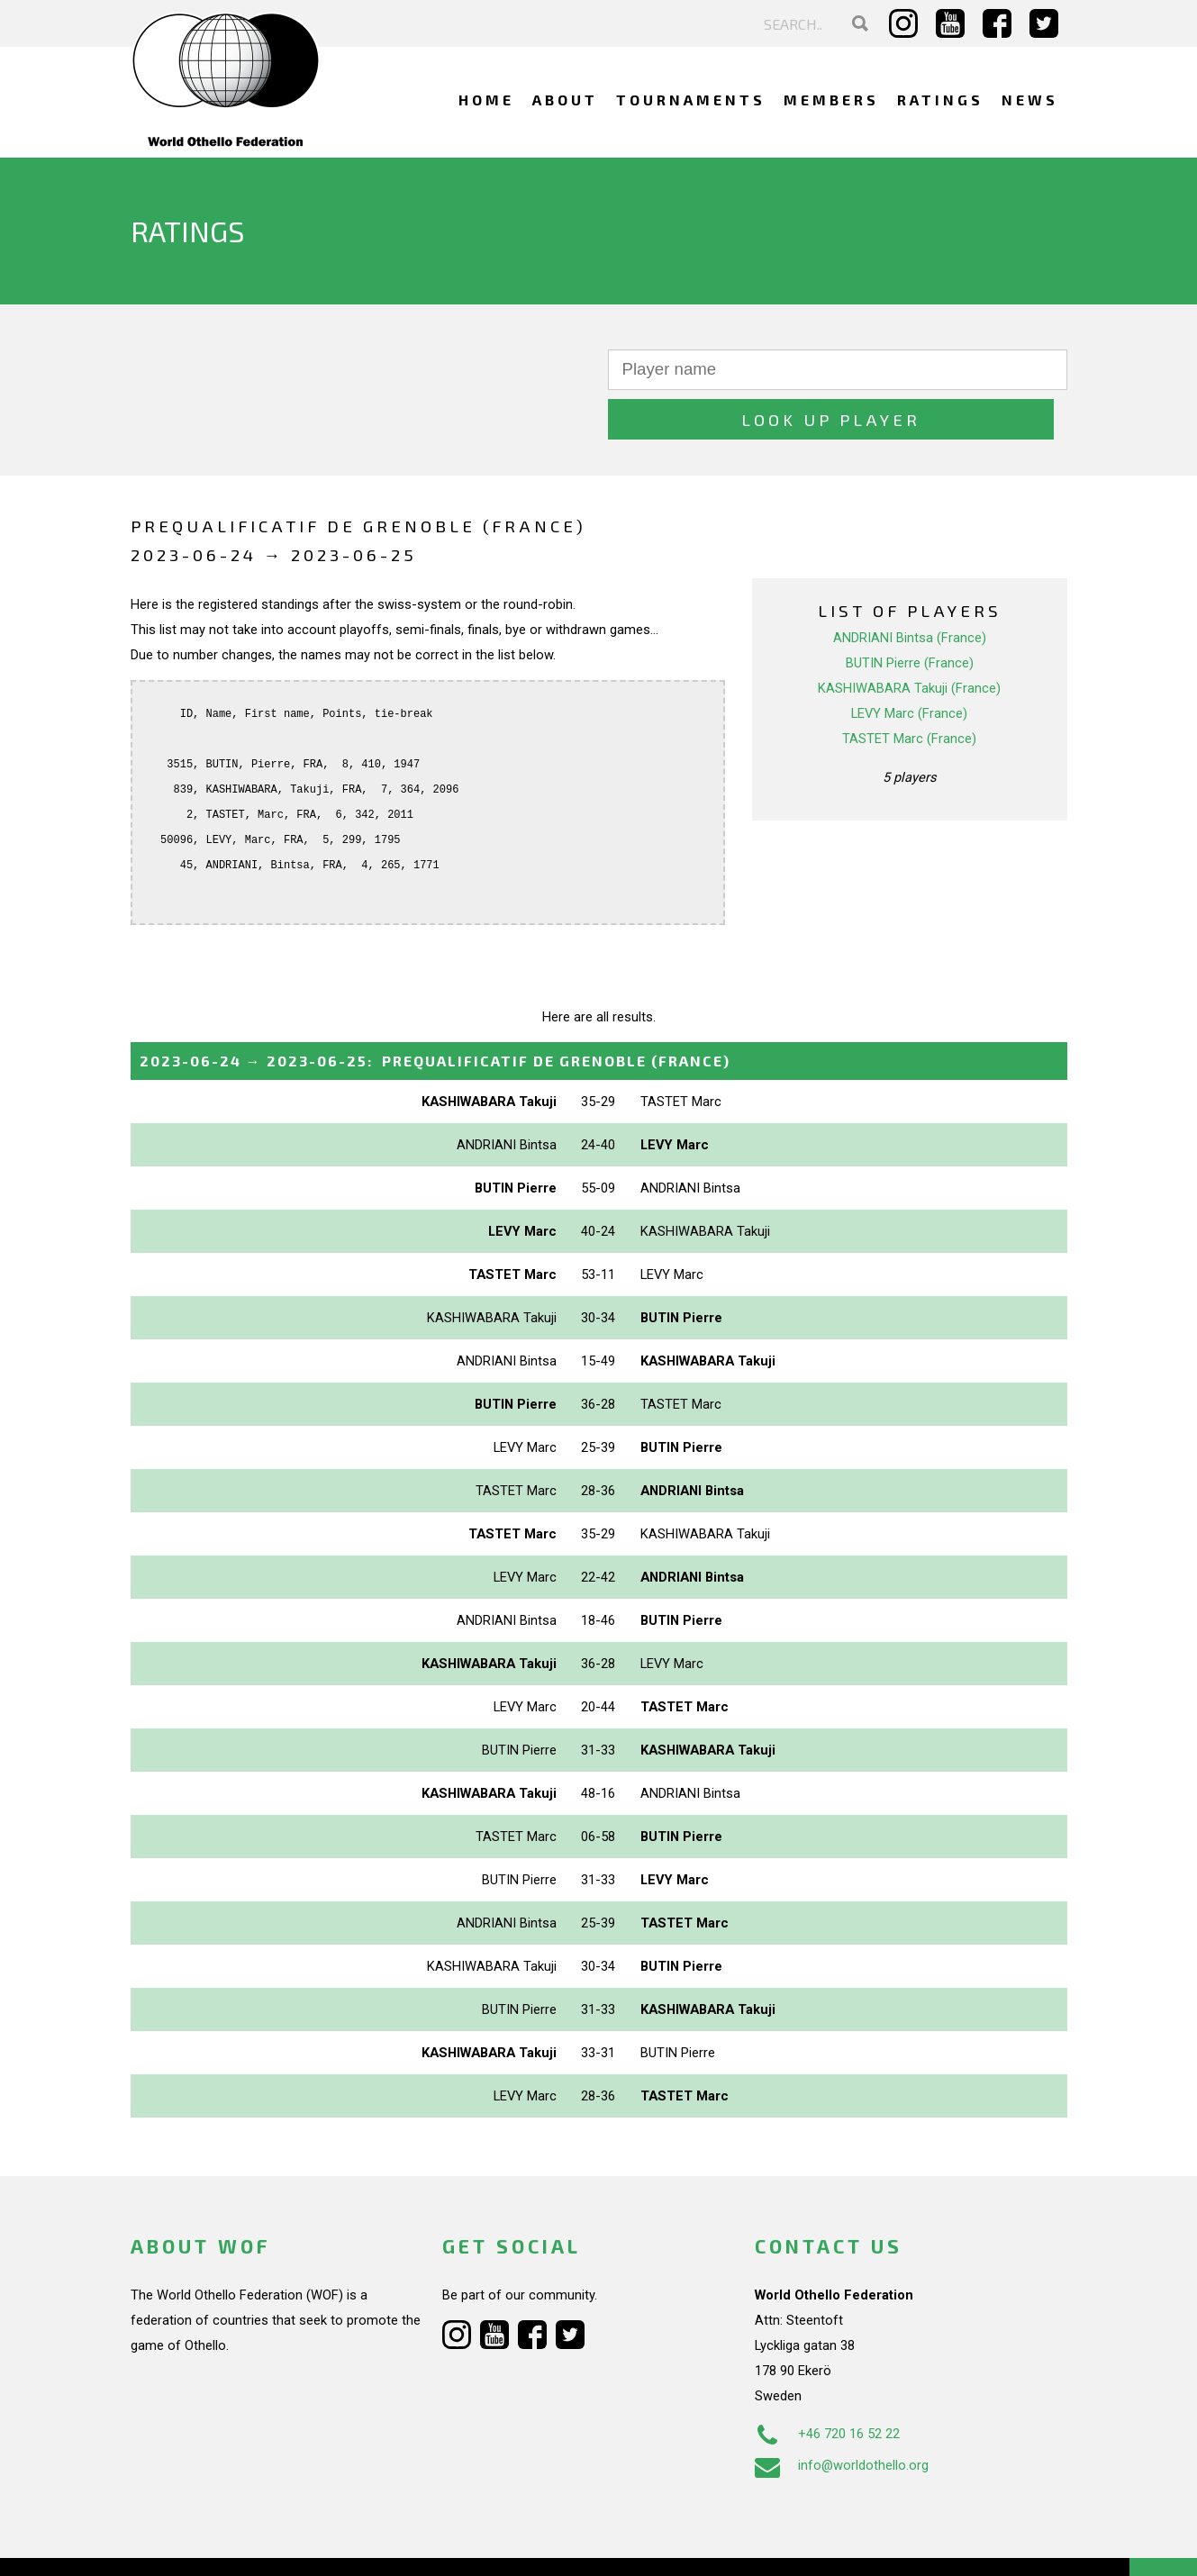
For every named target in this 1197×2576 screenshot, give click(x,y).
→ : (435, 1011)
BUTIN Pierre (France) (910, 613)
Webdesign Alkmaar (207, 2543)
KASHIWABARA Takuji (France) (909, 638)
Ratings (940, 99)
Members (831, 99)
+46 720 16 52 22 (827, 2384)
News (1030, 99)
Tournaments (691, 99)
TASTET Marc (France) (909, 689)
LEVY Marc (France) (909, 664)
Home (486, 99)
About (565, 99)
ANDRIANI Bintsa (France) (909, 588)
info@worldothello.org (842, 2416)
